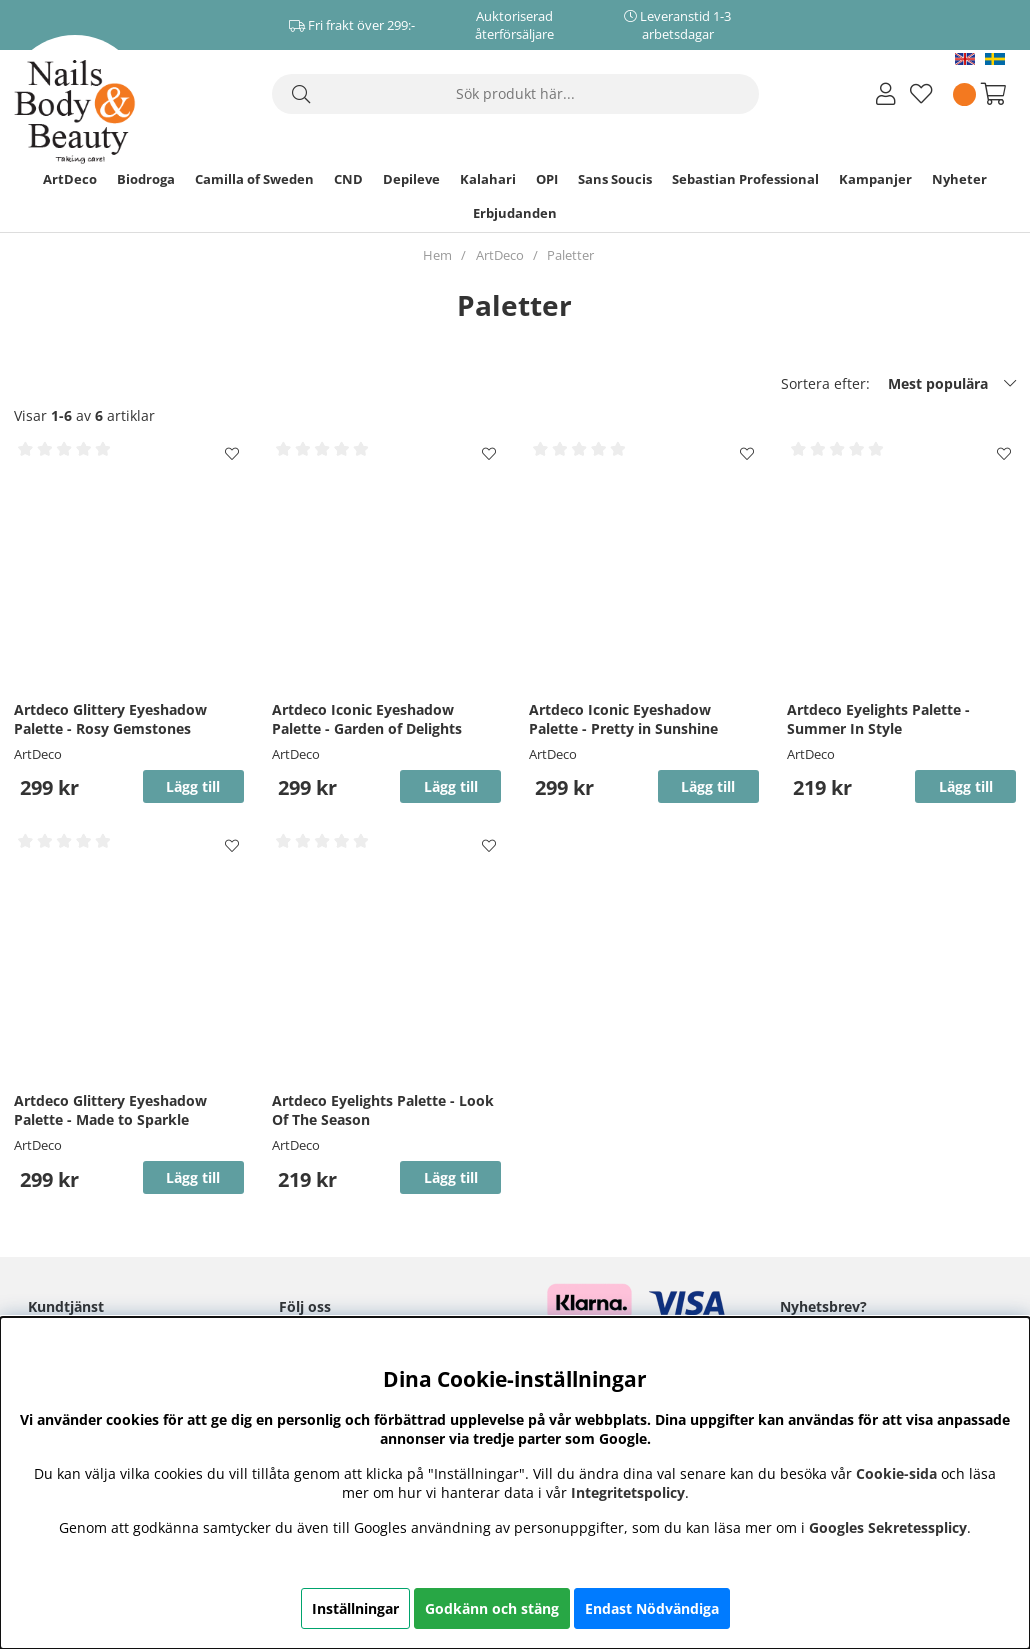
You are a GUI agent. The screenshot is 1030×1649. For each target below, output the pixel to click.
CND (348, 179)
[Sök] (515, 94)
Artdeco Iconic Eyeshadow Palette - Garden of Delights (367, 719)
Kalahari (488, 179)
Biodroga (146, 179)
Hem (437, 255)
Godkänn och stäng (492, 1608)
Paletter (570, 255)
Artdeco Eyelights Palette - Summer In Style (878, 719)
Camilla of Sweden (254, 179)
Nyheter (959, 179)
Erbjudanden (515, 213)
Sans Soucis (615, 179)
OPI (547, 179)
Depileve (411, 179)
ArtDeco (70, 179)
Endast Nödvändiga (652, 1608)
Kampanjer (875, 179)
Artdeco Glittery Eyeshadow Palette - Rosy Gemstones (110, 719)
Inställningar (355, 1608)
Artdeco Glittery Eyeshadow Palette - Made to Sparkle (110, 1110)
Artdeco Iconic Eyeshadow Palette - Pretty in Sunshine (623, 719)
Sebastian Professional (745, 179)
